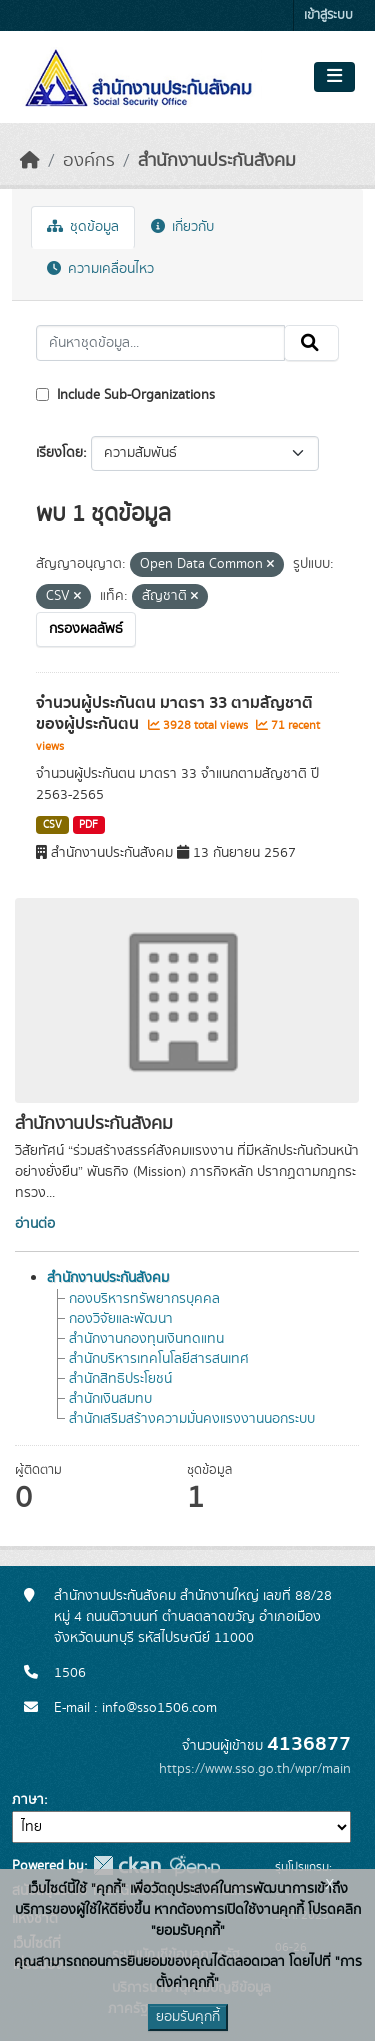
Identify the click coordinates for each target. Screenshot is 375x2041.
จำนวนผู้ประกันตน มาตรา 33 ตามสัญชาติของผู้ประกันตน (174, 713)
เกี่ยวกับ (182, 227)
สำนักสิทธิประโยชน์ (120, 1379)
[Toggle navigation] (334, 77)
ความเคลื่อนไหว (100, 269)
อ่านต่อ (35, 1224)
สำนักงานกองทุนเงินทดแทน (146, 1339)
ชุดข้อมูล (83, 227)
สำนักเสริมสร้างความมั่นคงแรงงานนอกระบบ (192, 1419)
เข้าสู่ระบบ (328, 15)
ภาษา (28, 1800)
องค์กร (89, 161)
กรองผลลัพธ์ (86, 629)
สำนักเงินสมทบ (110, 1399)
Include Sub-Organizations (125, 395)
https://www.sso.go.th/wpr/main (255, 1769)
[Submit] (311, 343)
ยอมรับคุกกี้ (188, 2017)
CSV (52, 825)
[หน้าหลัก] (30, 161)
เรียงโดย (59, 453)
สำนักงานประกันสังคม (217, 161)
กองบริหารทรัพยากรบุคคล (144, 1299)
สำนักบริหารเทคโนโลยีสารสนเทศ (159, 1359)
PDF (88, 825)
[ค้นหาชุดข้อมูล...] (160, 343)
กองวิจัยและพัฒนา (121, 1319)
